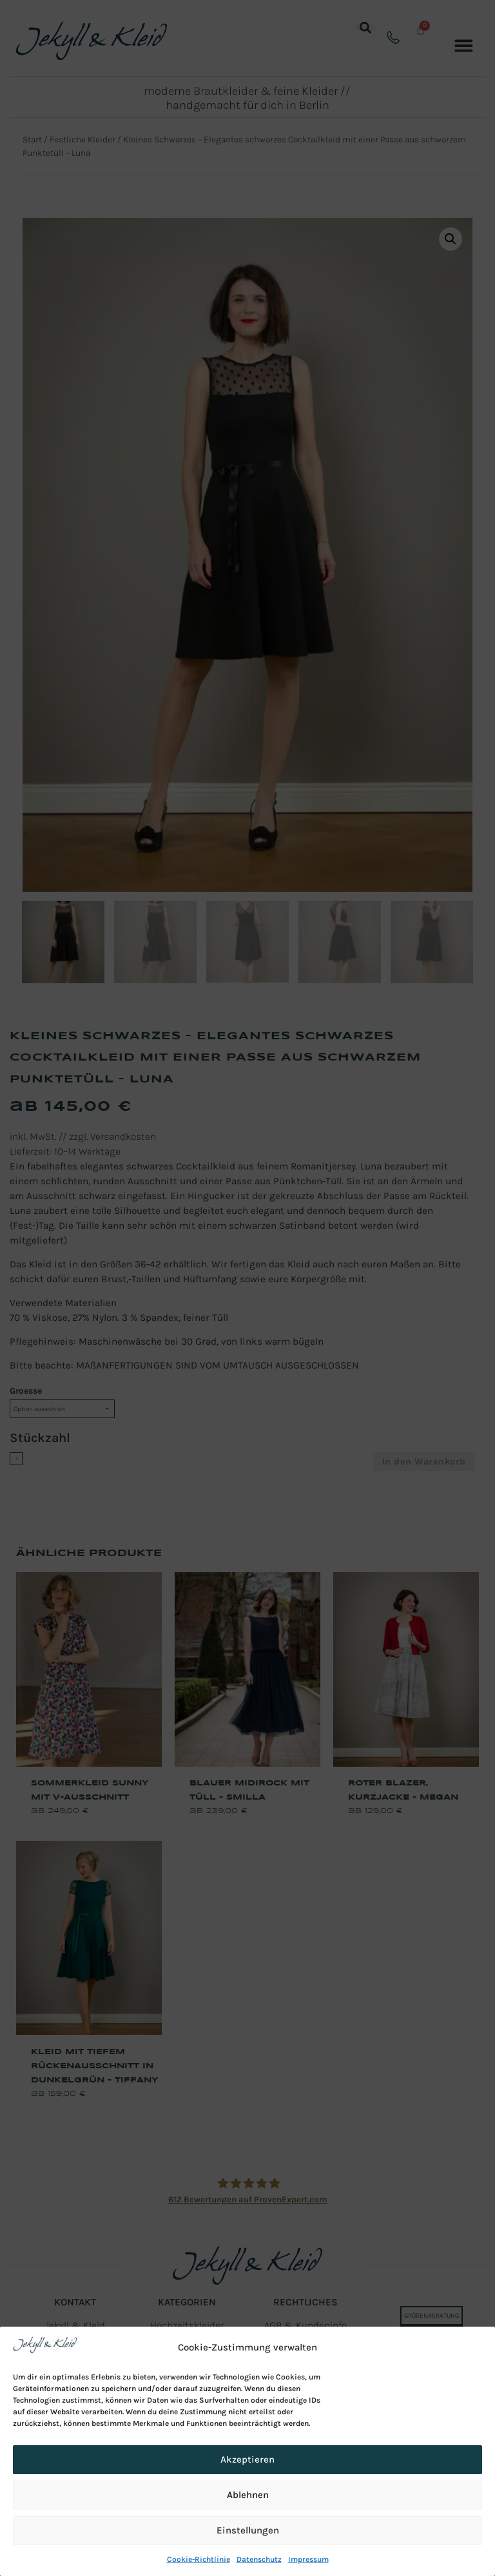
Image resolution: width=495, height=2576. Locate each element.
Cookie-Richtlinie (198, 2559)
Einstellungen (248, 2530)
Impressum (308, 2559)
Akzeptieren (247, 2459)
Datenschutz (259, 2559)
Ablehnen (248, 2495)
